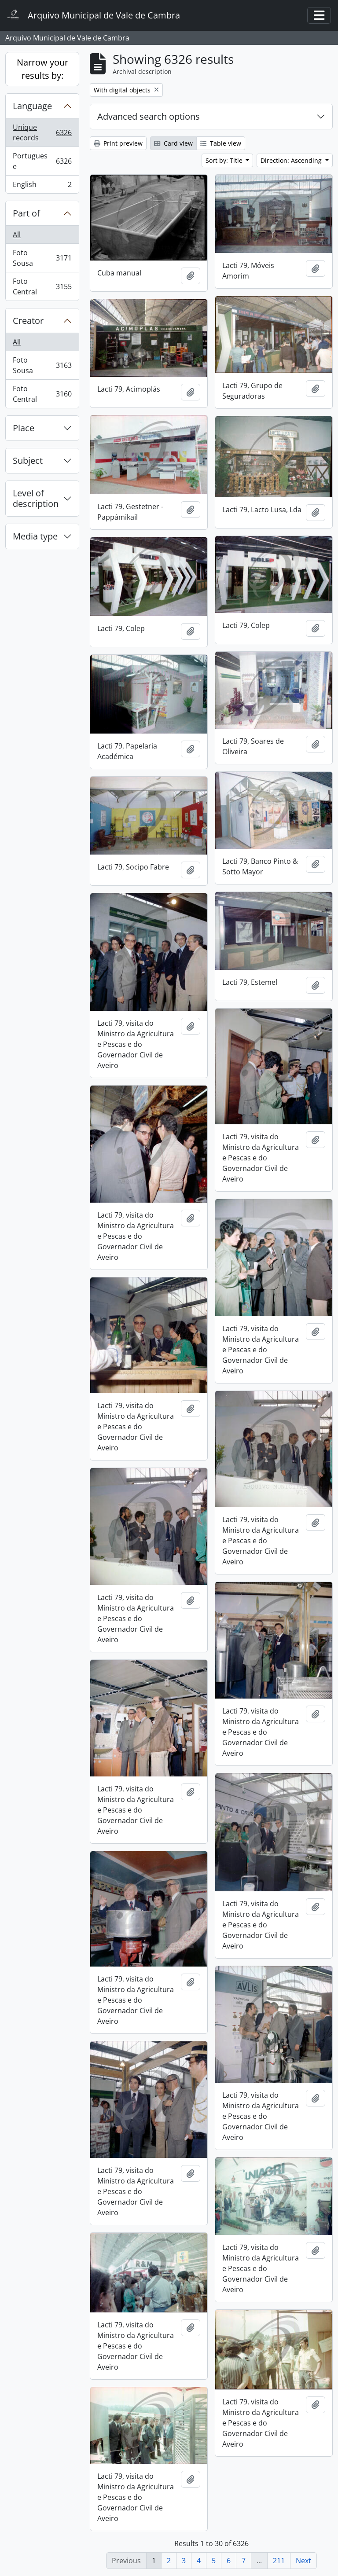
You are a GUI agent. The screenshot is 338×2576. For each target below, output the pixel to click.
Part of (26, 213)
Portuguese (42, 161)
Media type (35, 536)
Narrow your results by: (42, 68)
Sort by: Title (225, 160)
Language (32, 106)
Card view (173, 143)
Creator (28, 321)
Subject (28, 460)
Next (303, 2560)
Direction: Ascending (292, 160)
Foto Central (42, 286)
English (42, 186)
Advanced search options (148, 116)
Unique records (42, 132)
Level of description (36, 498)
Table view (220, 143)
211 (279, 2560)
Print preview (118, 143)
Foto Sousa (42, 258)
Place (23, 428)
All (17, 234)
